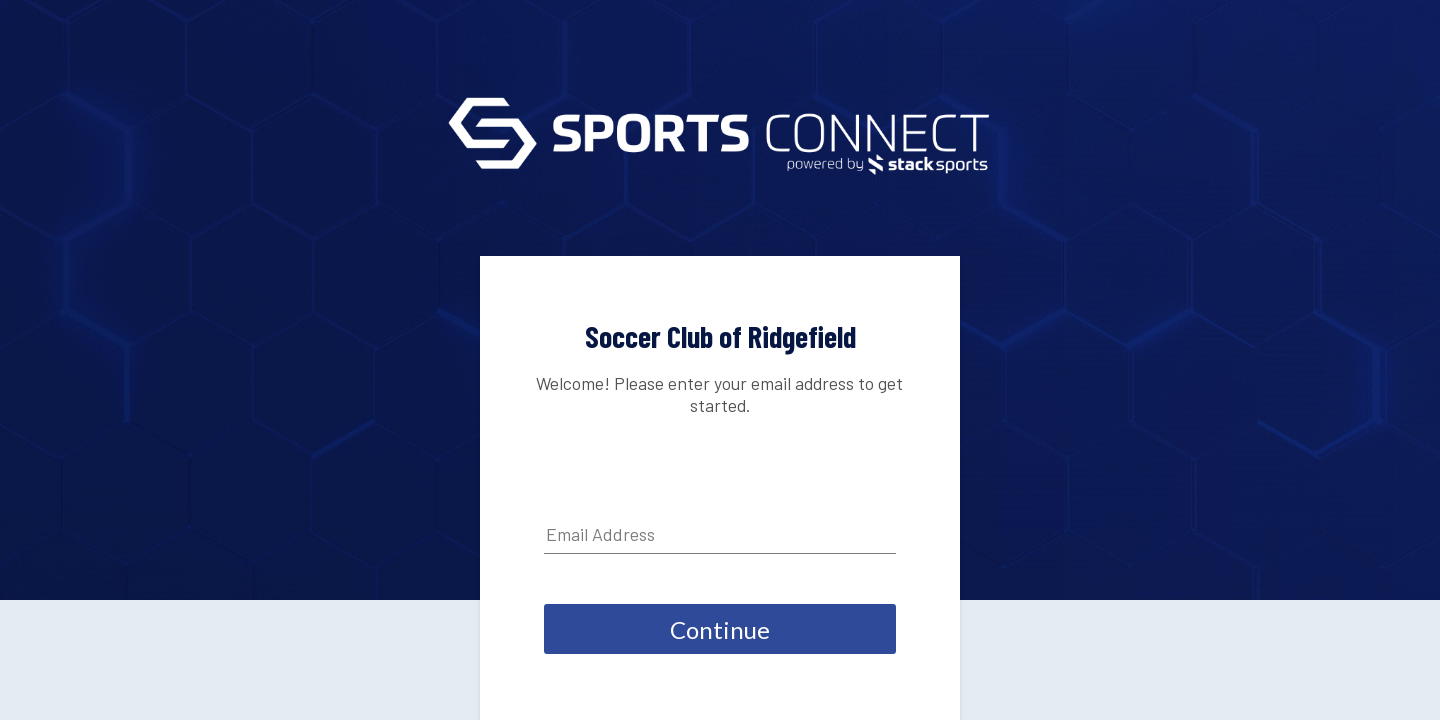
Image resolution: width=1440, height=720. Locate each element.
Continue (720, 629)
